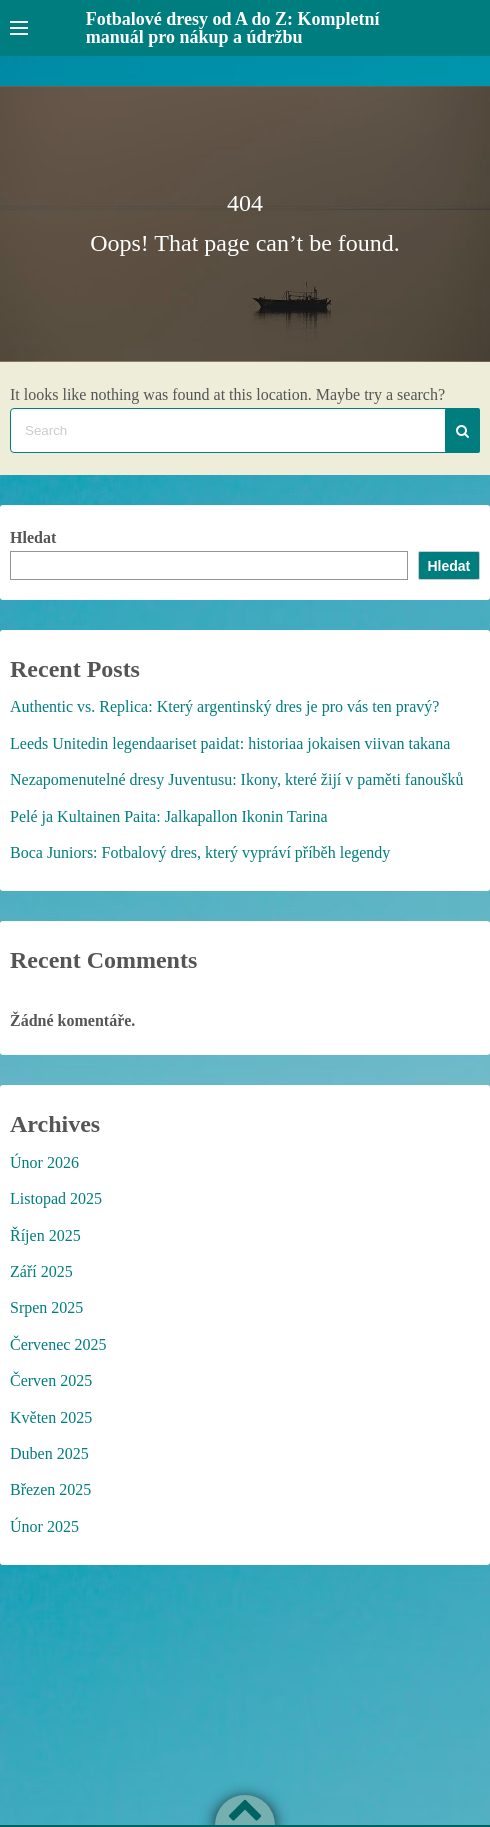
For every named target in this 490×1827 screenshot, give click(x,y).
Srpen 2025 (46, 1307)
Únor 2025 (44, 1526)
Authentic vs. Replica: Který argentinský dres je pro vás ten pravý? (224, 706)
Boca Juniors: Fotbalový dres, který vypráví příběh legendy (200, 852)
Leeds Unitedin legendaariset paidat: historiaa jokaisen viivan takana (230, 743)
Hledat (33, 537)
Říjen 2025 (45, 1235)
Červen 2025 (51, 1380)
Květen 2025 (51, 1417)
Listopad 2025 (56, 1198)
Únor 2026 (44, 1162)
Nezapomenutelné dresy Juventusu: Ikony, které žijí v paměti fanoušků (237, 779)
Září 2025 (41, 1271)
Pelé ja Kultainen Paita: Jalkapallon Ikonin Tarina (169, 816)
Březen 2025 (50, 1489)
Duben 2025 (49, 1453)
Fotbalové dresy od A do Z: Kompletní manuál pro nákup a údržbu (233, 28)
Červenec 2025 (58, 1344)
